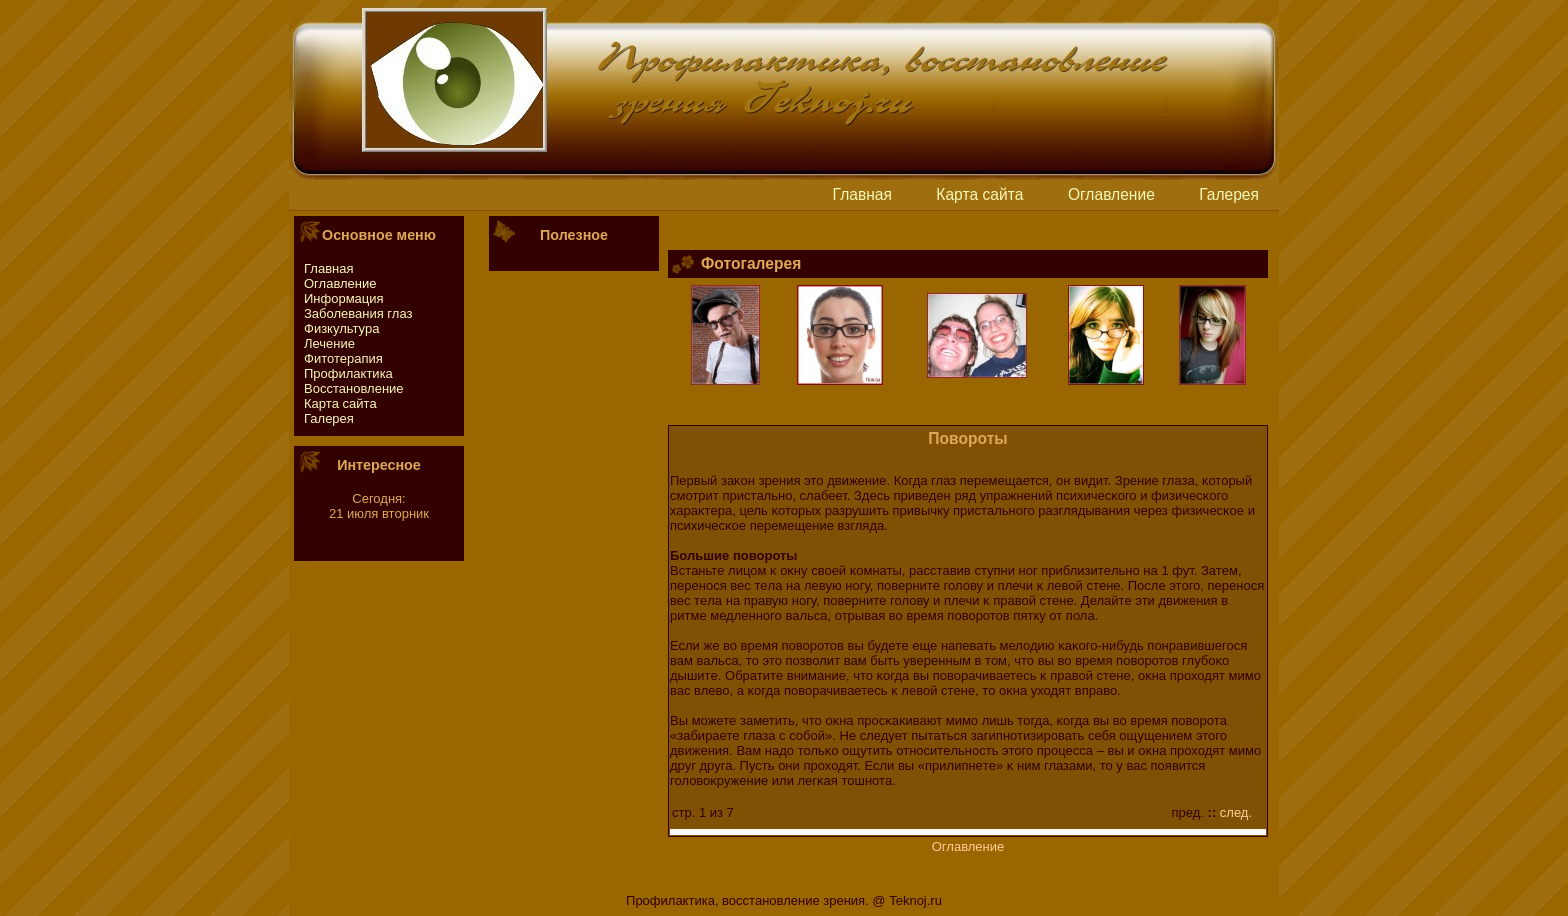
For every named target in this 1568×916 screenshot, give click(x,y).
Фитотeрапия (343, 358)
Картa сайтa (979, 194)
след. (1236, 812)
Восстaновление (354, 388)
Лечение (329, 343)
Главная (862, 194)
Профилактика (348, 373)
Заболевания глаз (358, 313)
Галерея (1229, 194)
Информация (344, 298)
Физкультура (341, 328)
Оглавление (1111, 194)
